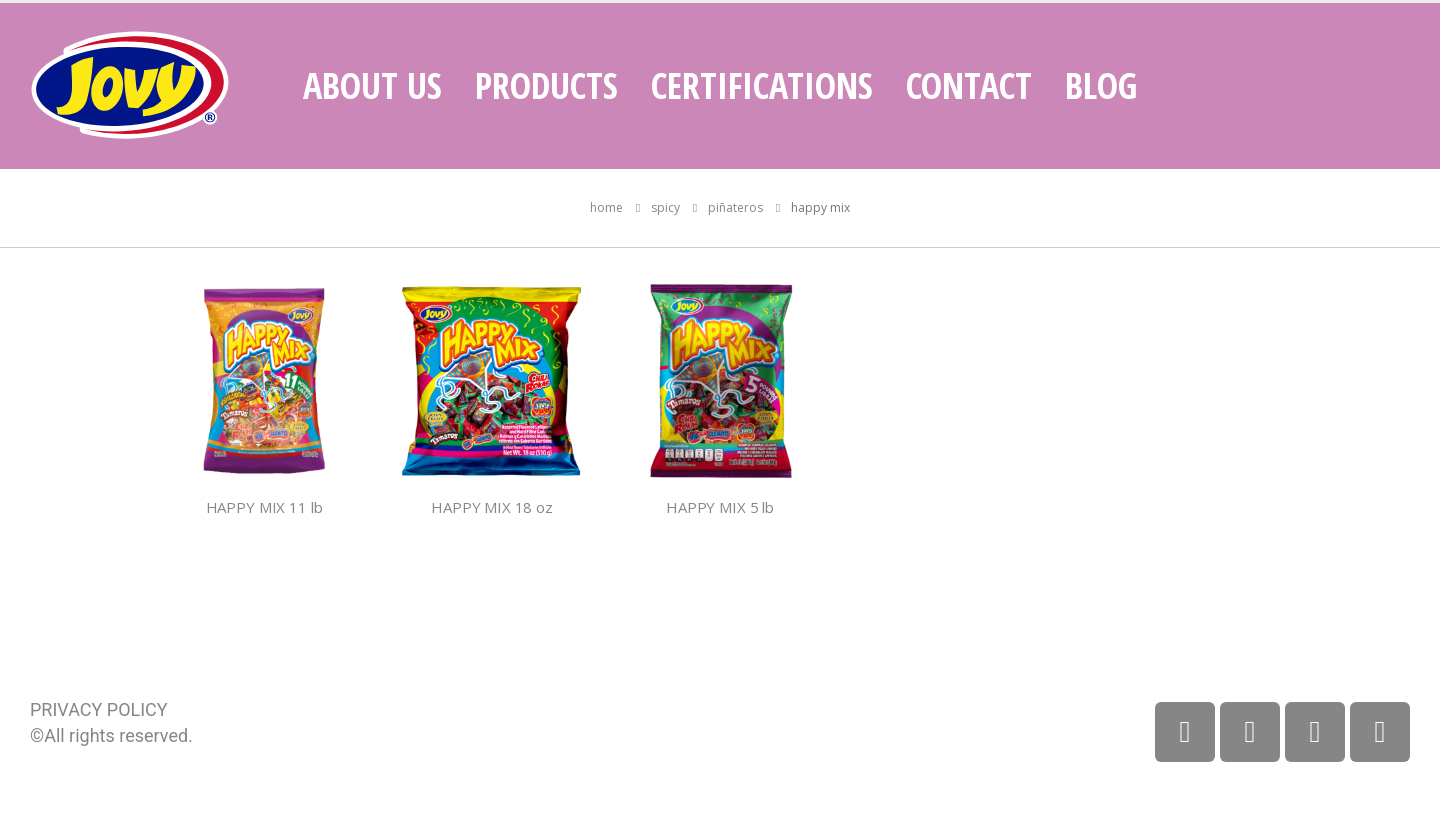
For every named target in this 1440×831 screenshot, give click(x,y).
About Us (372, 86)
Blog (1101, 86)
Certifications (762, 86)
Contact (969, 86)
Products (546, 86)
